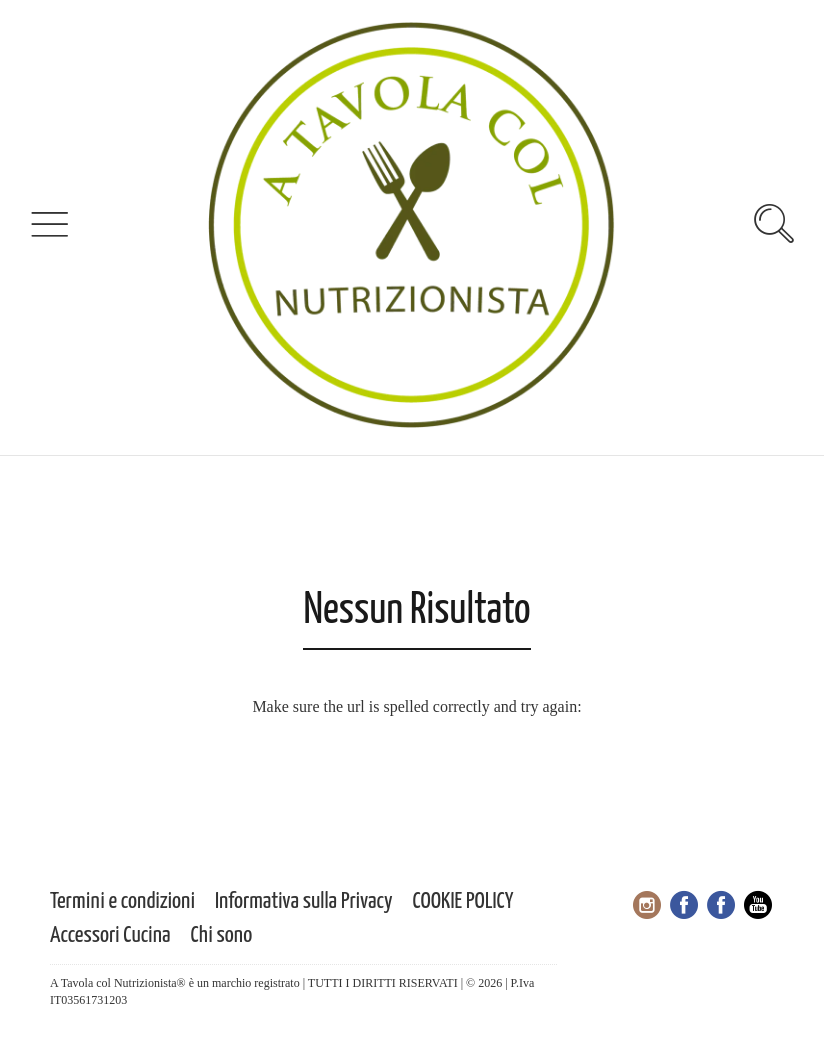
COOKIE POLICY (463, 901)
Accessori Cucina (110, 935)
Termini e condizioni (122, 901)
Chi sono (222, 935)
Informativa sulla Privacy (304, 901)
